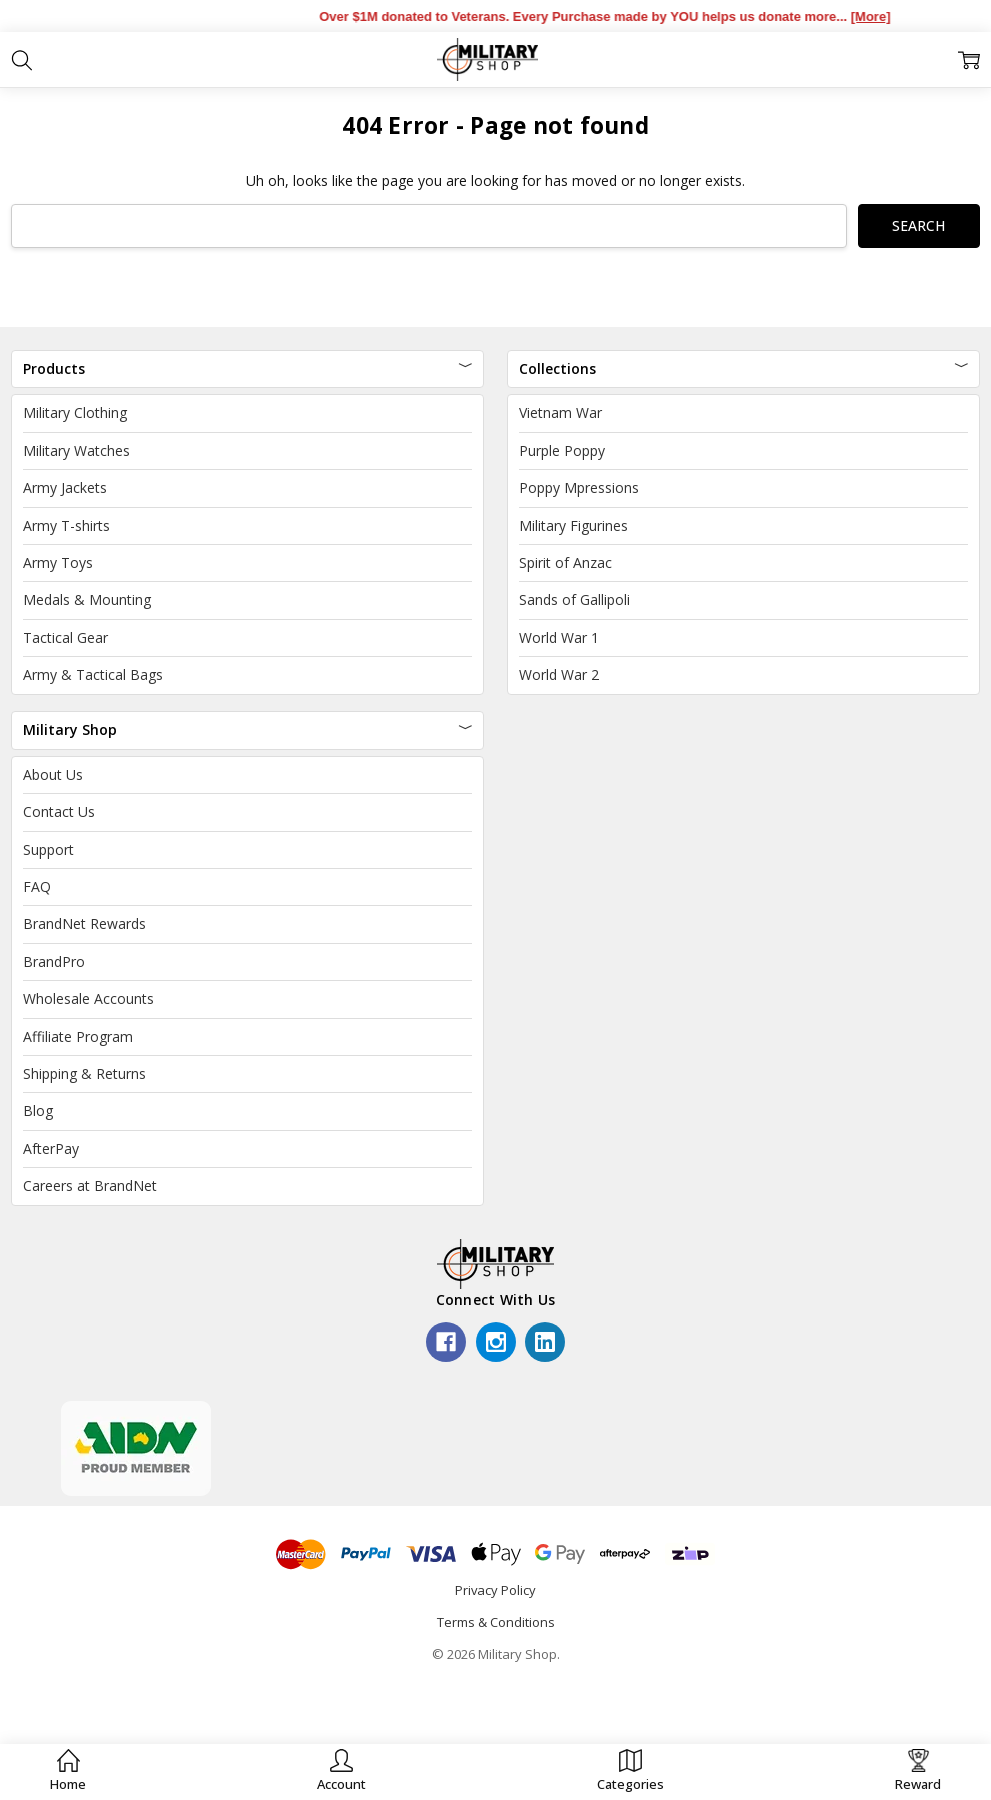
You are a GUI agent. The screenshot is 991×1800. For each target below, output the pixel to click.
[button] (341, 1771)
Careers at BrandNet (90, 1185)
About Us (53, 774)
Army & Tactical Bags (93, 674)
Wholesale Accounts (88, 998)
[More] (888, 16)
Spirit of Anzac (565, 562)
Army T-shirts (66, 525)
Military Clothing (75, 412)
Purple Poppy (562, 450)
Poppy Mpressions (579, 487)
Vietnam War (560, 412)
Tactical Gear (65, 637)
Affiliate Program (78, 1036)
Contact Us (59, 811)
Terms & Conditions (496, 1622)
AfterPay (51, 1148)
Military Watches (76, 450)
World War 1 (559, 637)
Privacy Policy (495, 1590)
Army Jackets (65, 487)
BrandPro (54, 961)
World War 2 (559, 674)
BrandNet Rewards (84, 923)
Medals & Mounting (87, 599)
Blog (38, 1110)
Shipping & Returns (84, 1073)
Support (48, 849)
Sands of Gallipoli (574, 599)
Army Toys (58, 562)
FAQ (37, 886)
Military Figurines (573, 525)
